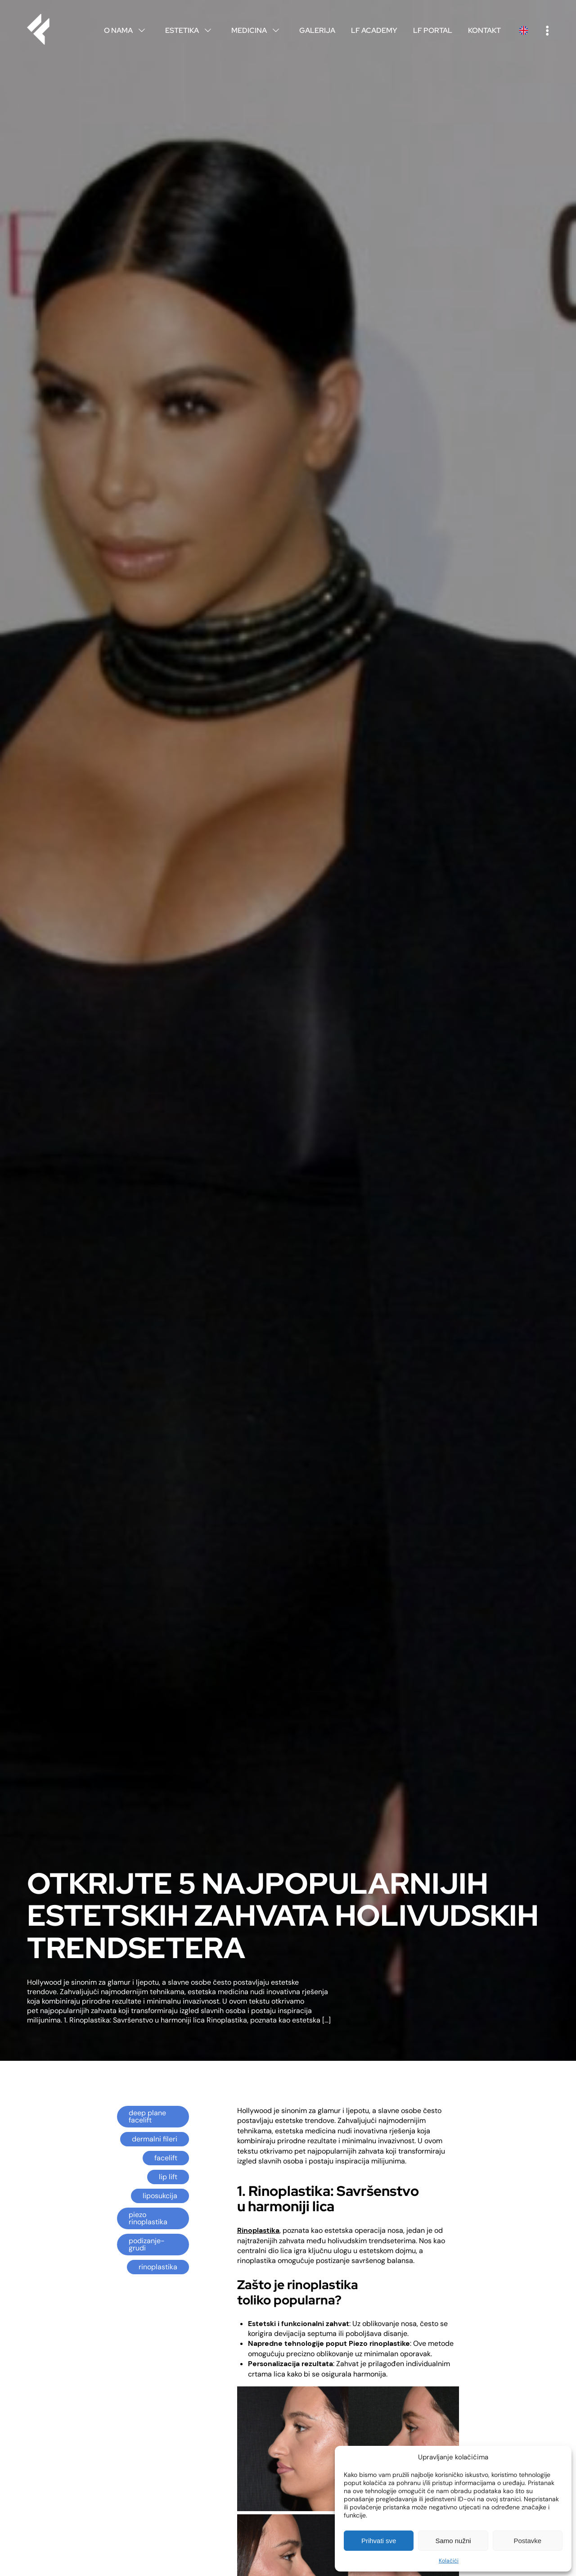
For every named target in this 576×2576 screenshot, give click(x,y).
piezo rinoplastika (148, 2218)
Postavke (527, 2540)
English (523, 30)
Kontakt (484, 30)
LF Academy (374, 30)
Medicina (257, 30)
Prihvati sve (378, 2540)
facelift (165, 2158)
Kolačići (449, 2560)
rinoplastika (158, 2267)
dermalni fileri (154, 2139)
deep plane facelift (147, 2116)
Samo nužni (453, 2540)
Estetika (190, 30)
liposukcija (160, 2195)
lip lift (168, 2176)
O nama (126, 30)
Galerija (317, 30)
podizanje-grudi (147, 2244)
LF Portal (432, 30)
